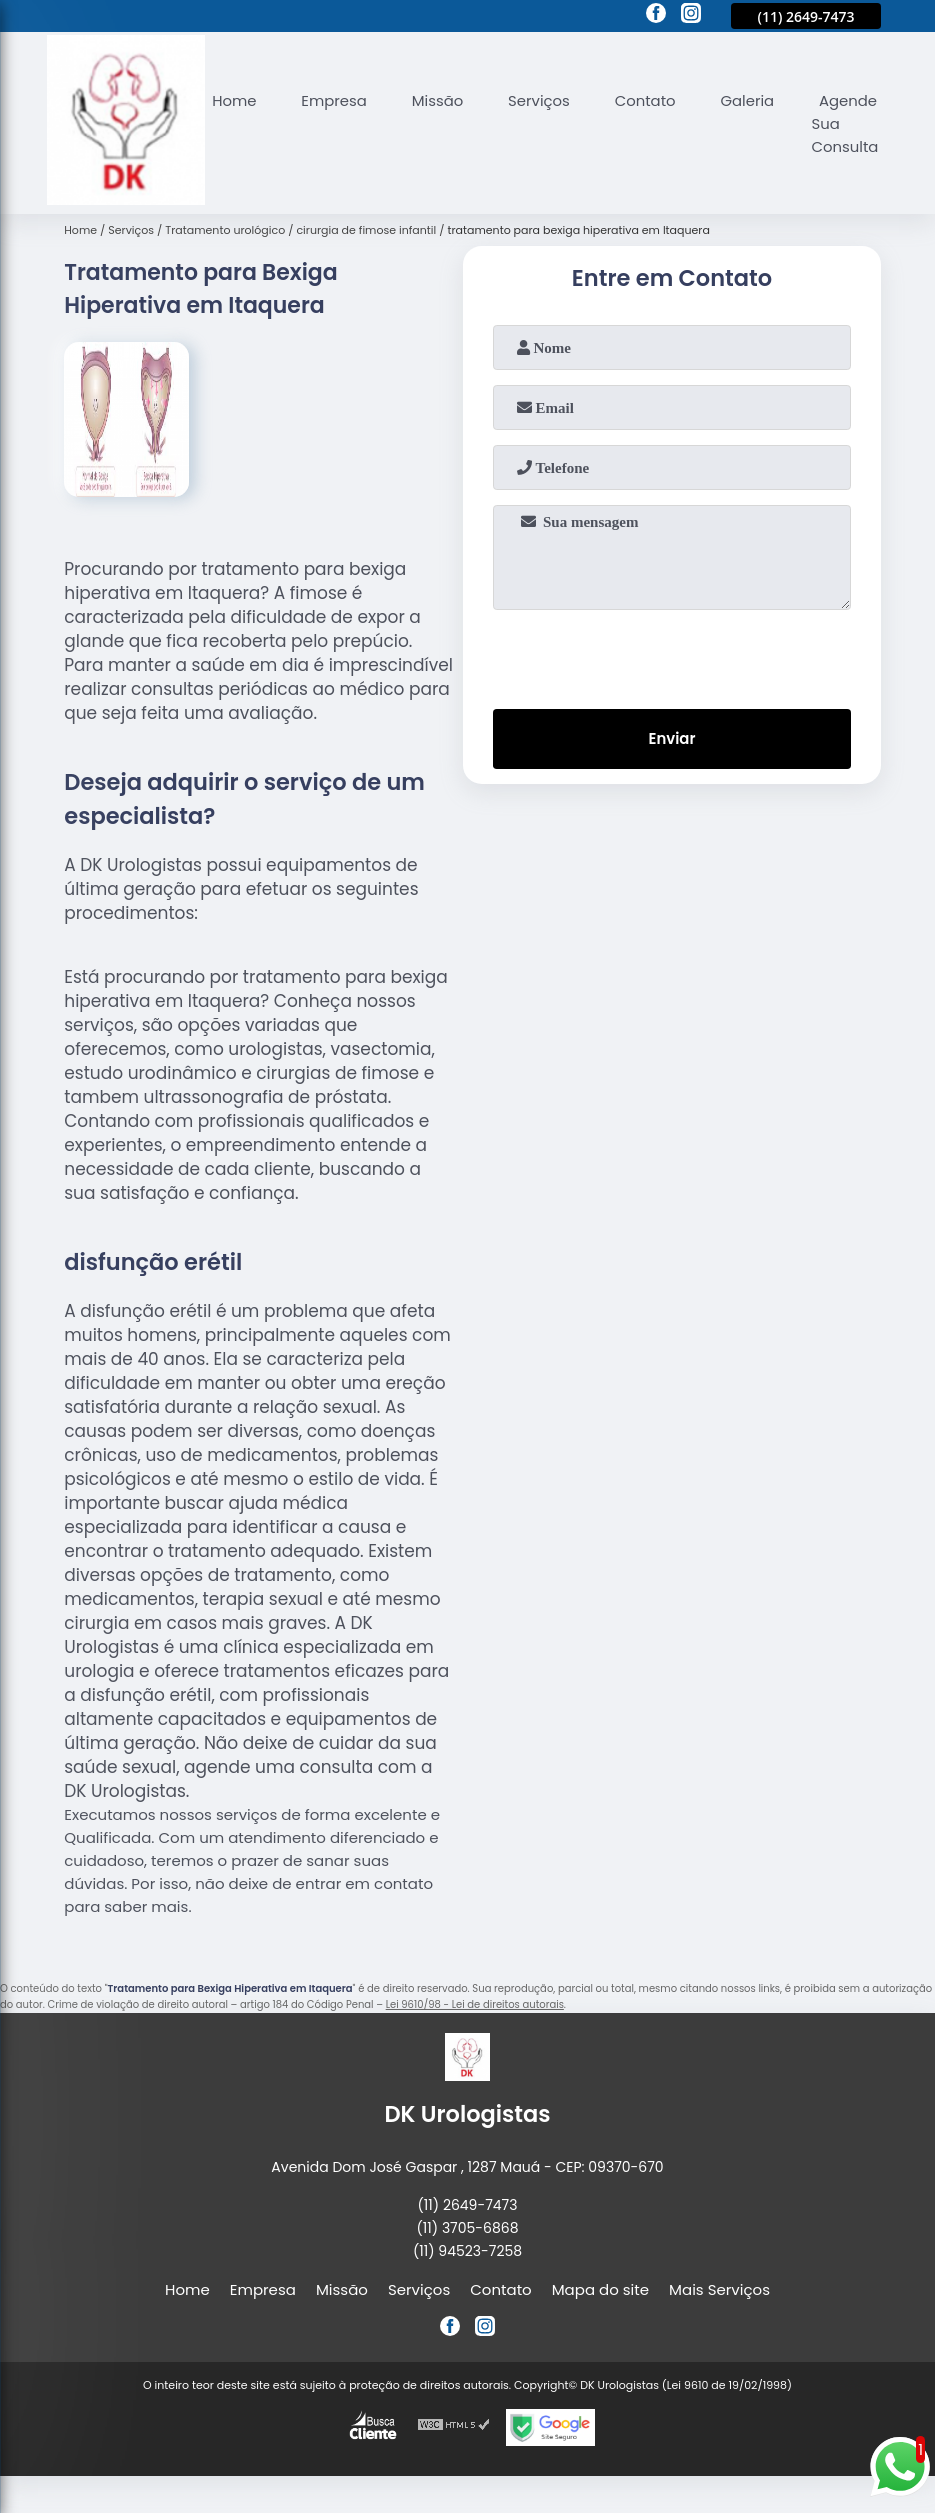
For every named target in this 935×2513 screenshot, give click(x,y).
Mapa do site (600, 2289)
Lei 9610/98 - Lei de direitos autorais (475, 2004)
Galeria (751, 100)
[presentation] (672, 655)
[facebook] (656, 16)
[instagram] (691, 16)
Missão (439, 100)
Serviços (541, 100)
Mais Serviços (719, 2289)
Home (234, 100)
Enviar (671, 739)
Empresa (335, 100)
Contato (648, 100)
